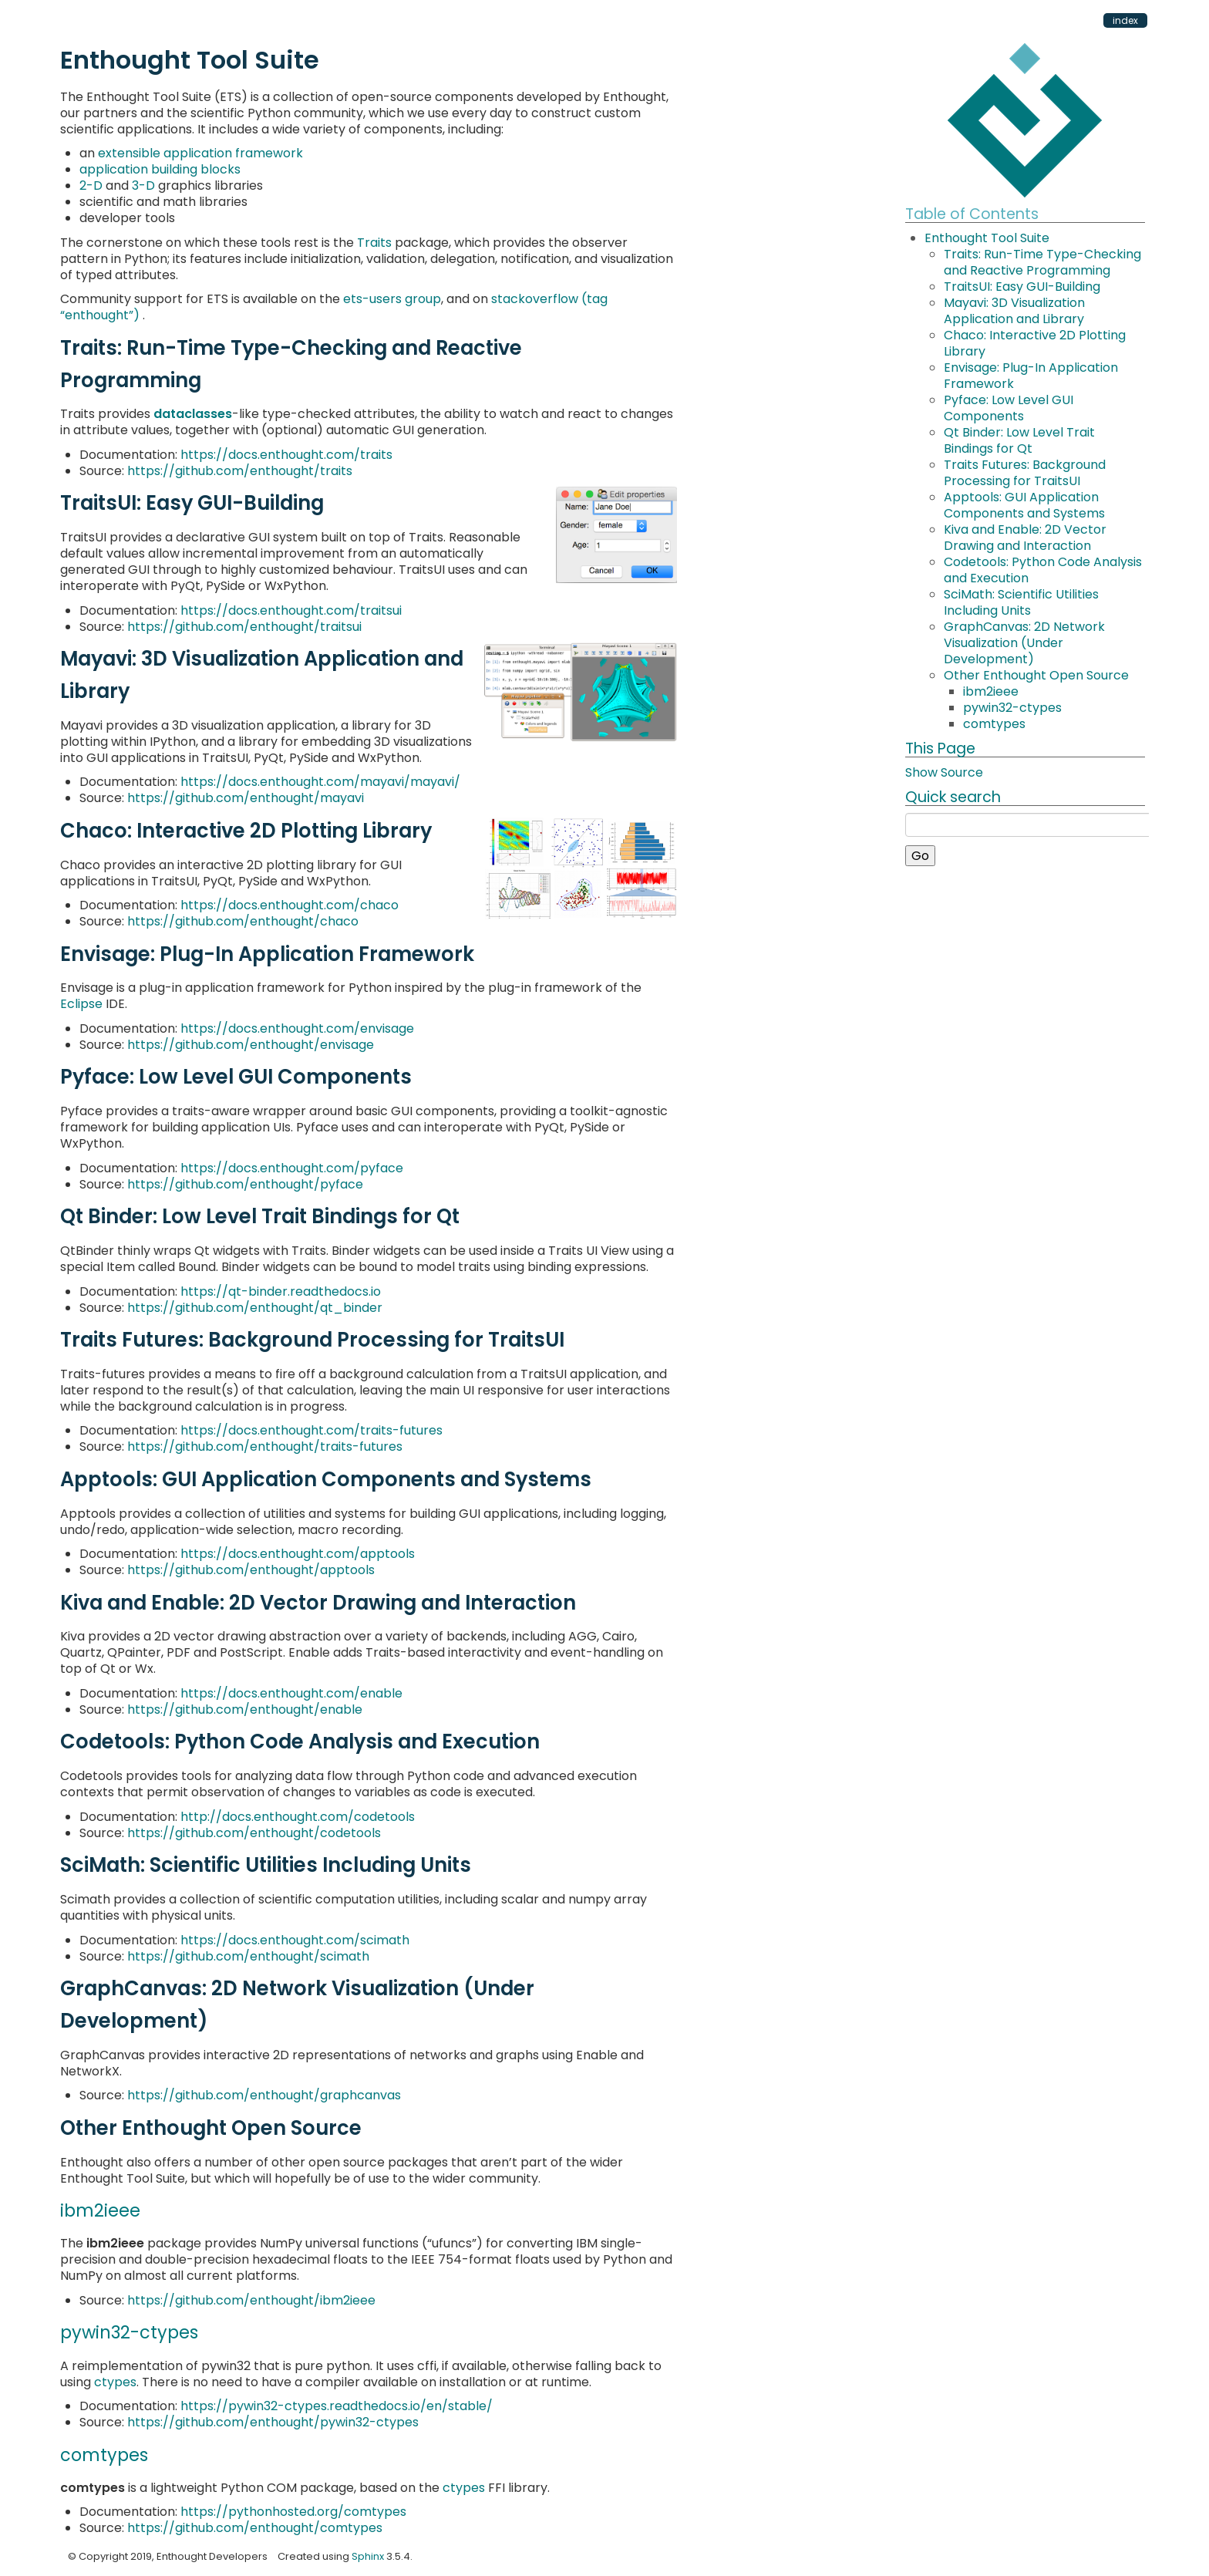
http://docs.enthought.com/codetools (297, 1817)
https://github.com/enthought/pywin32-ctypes (273, 2422)
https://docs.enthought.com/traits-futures (311, 1430)
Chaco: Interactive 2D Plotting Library (1035, 343)
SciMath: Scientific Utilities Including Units (1021, 602)
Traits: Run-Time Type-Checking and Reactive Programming (1042, 262)
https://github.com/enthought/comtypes (254, 2528)
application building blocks (160, 169)
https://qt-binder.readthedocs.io (280, 1291)
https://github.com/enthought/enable (244, 1709)
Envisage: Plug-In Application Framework (1031, 376)
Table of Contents (972, 214)
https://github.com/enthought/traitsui (244, 627)
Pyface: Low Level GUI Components (1008, 408)
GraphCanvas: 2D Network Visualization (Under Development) (1024, 643)
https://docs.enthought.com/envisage (297, 1028)
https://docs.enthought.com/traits (286, 455)
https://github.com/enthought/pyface (245, 1184)
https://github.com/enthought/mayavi (245, 798)
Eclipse (81, 1004)
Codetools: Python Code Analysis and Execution (1043, 570)
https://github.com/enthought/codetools (254, 1833)
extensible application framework (200, 153)
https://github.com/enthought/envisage (250, 1045)
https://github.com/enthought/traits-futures (264, 1446)
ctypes (115, 2382)
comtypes (994, 724)
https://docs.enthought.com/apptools (297, 1554)
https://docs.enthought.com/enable (291, 1693)
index (1125, 20)
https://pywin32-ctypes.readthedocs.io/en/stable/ (336, 2406)
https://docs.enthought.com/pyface (291, 1168)
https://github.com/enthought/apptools (251, 1570)
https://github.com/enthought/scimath (248, 1956)
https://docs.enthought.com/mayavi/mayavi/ (320, 782)
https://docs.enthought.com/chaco (289, 905)
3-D (143, 185)
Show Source (944, 772)
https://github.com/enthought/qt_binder (254, 1308)
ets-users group (392, 299)
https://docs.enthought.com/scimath (294, 1940)
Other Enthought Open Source (1036, 675)
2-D (91, 185)
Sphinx (368, 2556)
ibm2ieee (991, 691)
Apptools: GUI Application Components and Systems (1024, 505)
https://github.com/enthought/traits (239, 471)
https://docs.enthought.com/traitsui (291, 610)
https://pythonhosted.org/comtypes (293, 2511)
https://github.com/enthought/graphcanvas (264, 2095)
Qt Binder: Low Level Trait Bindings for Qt (1019, 440)
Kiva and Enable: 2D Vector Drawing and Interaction (1025, 538)
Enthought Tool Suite (986, 238)
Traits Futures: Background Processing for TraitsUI (1025, 473)
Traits (374, 242)
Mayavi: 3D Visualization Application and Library (1014, 311)
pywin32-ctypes (1012, 707)
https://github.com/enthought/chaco (243, 921)
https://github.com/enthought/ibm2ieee (251, 2300)
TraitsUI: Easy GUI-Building (1022, 286)
